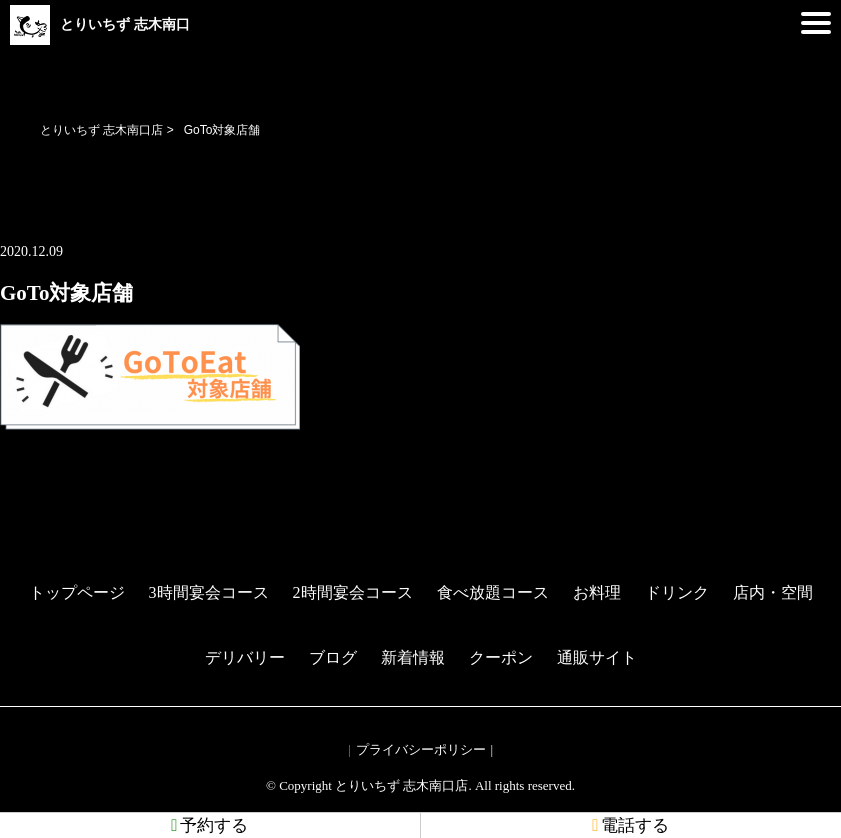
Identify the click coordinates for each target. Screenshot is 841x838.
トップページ (77, 592)
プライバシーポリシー (421, 749)
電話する (630, 825)
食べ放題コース (493, 592)
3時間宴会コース (209, 592)
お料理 (597, 592)
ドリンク (677, 592)
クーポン (501, 657)
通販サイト (597, 657)
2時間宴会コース (353, 592)
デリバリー (245, 657)
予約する (209, 825)
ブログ (333, 657)
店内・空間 (773, 592)
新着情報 (413, 657)
